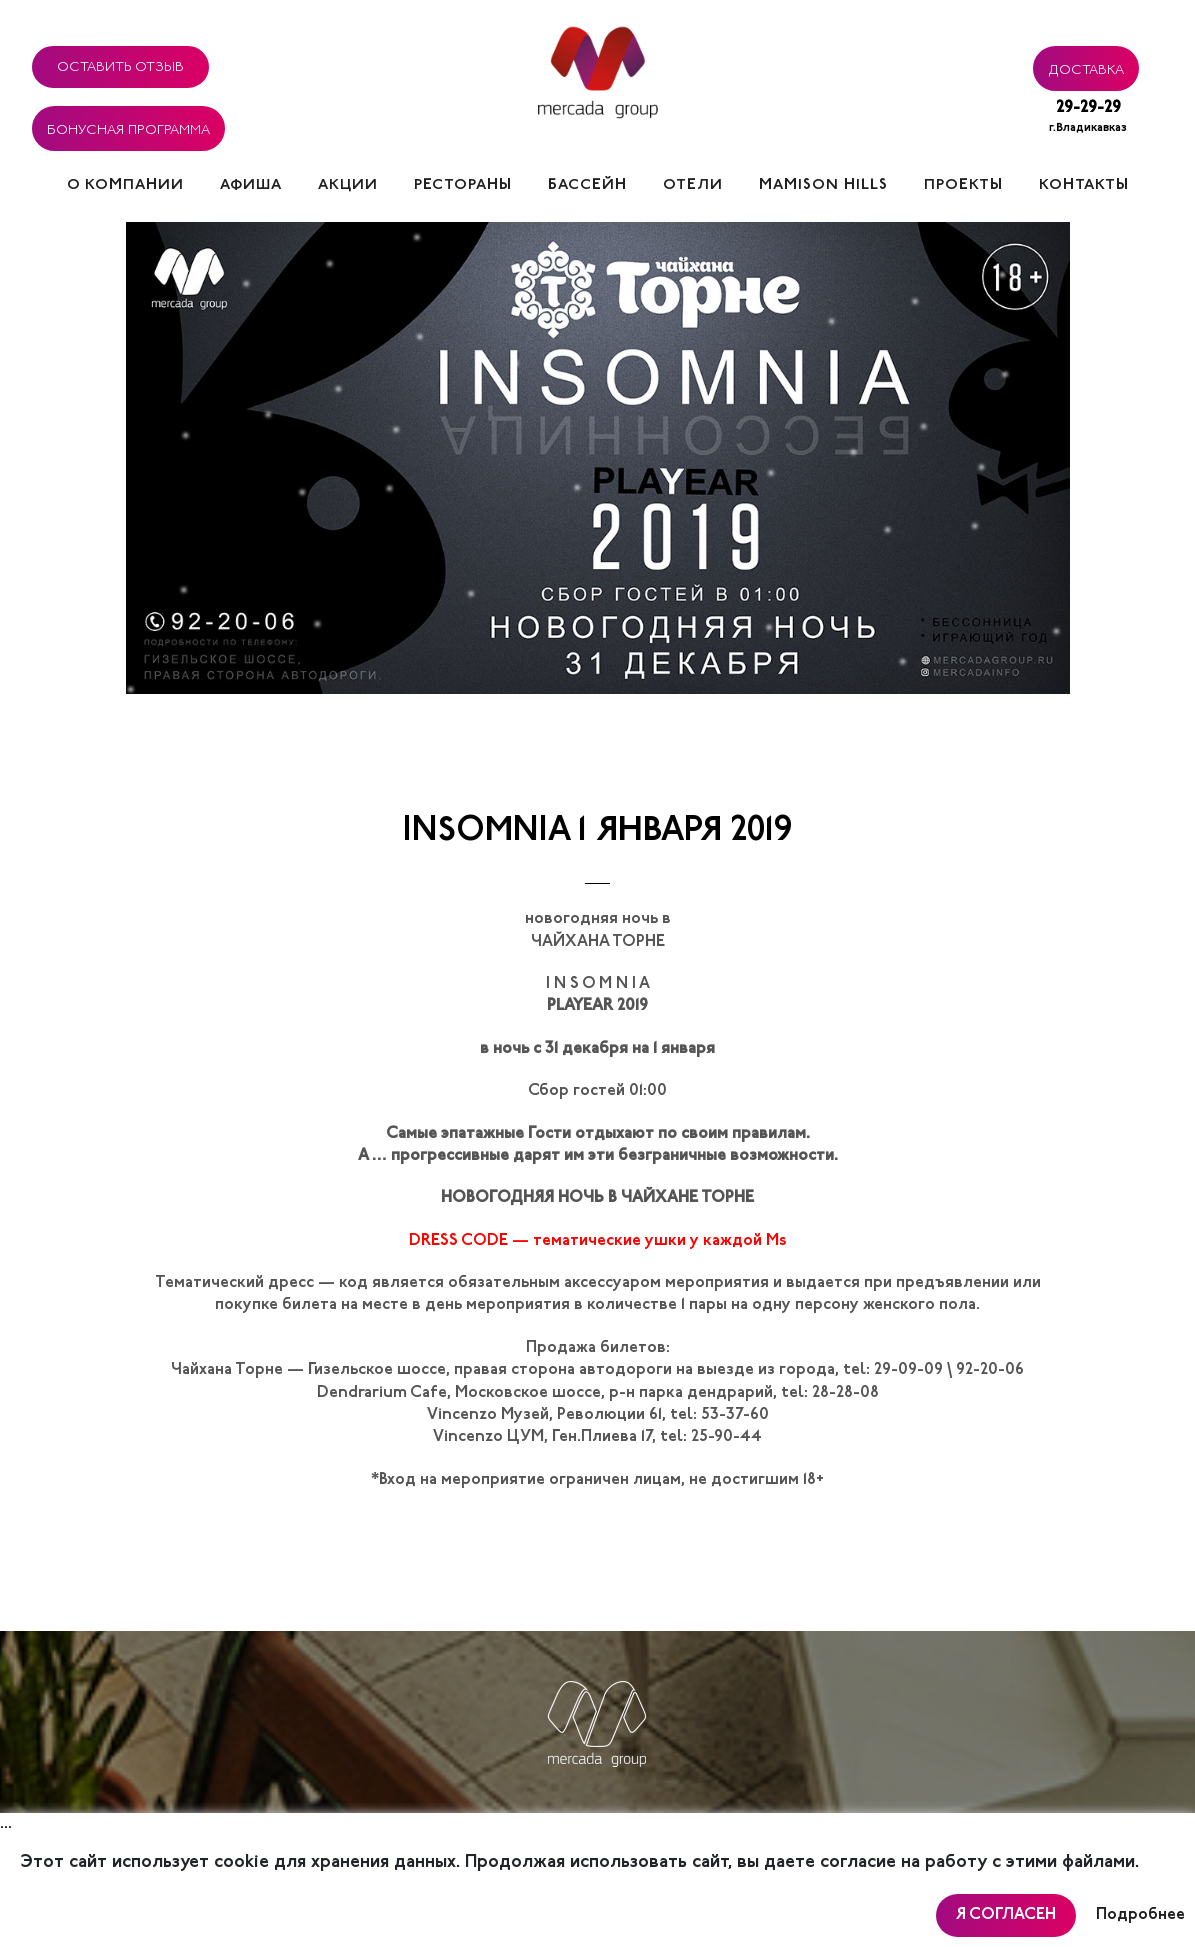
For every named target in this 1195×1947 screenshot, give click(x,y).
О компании (125, 185)
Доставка (1086, 67)
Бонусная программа (128, 127)
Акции (348, 185)
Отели (693, 185)
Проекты (963, 185)
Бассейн (587, 185)
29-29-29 (1088, 118)
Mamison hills (823, 185)
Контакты (1084, 185)
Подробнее (1140, 1915)
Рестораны (463, 185)
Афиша (251, 185)
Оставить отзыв (120, 64)
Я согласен (1006, 1915)
